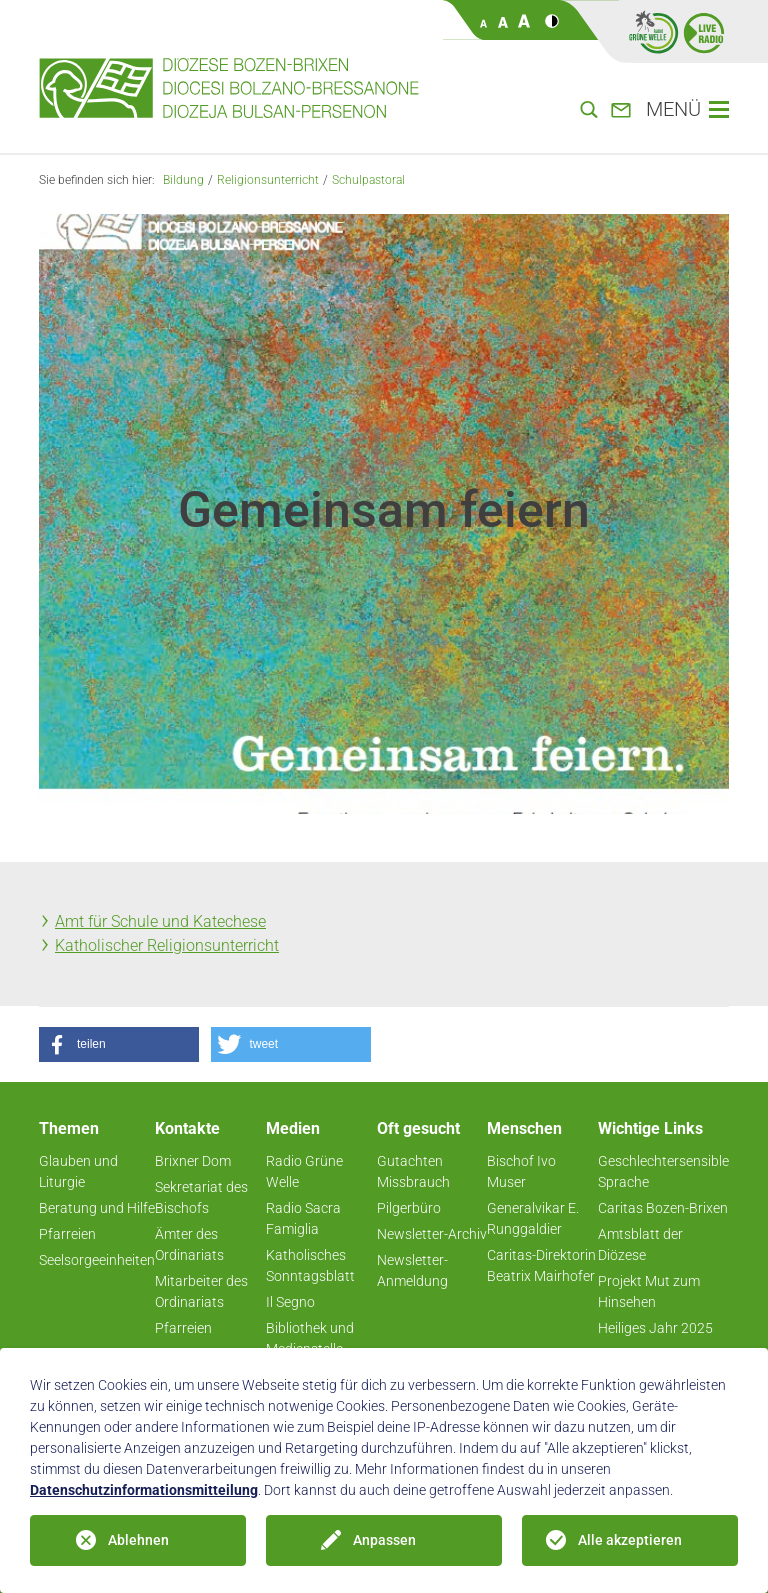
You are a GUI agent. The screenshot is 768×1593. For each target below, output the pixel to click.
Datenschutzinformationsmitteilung (144, 1490)
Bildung (183, 180)
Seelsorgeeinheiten (97, 1260)
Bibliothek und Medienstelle (310, 1338)
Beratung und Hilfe (97, 1208)
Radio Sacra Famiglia (303, 1218)
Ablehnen (138, 1540)
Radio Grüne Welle (304, 1171)
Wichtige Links (650, 1128)
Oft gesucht (418, 1128)
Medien (293, 1128)
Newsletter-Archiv (432, 1234)
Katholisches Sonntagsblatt (310, 1265)
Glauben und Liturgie (78, 1171)
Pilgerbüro (409, 1208)
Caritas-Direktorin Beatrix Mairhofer (541, 1265)
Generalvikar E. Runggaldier (533, 1218)
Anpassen (384, 1540)
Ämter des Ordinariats (189, 1244)
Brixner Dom (193, 1161)
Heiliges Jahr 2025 (655, 1328)
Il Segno (290, 1302)
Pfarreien (67, 1234)
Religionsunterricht (268, 180)
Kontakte (187, 1128)
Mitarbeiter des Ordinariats (201, 1291)
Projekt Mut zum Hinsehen (649, 1291)
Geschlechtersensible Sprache (663, 1171)
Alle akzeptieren (630, 1540)
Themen (69, 1128)
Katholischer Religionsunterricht (167, 945)
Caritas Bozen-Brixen (663, 1208)
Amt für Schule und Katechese (160, 921)
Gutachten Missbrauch (413, 1171)
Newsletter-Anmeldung (412, 1270)
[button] (119, 1044)
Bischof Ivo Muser (521, 1171)
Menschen (524, 1128)
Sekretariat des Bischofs (201, 1197)
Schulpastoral (368, 180)
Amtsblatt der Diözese (640, 1244)
